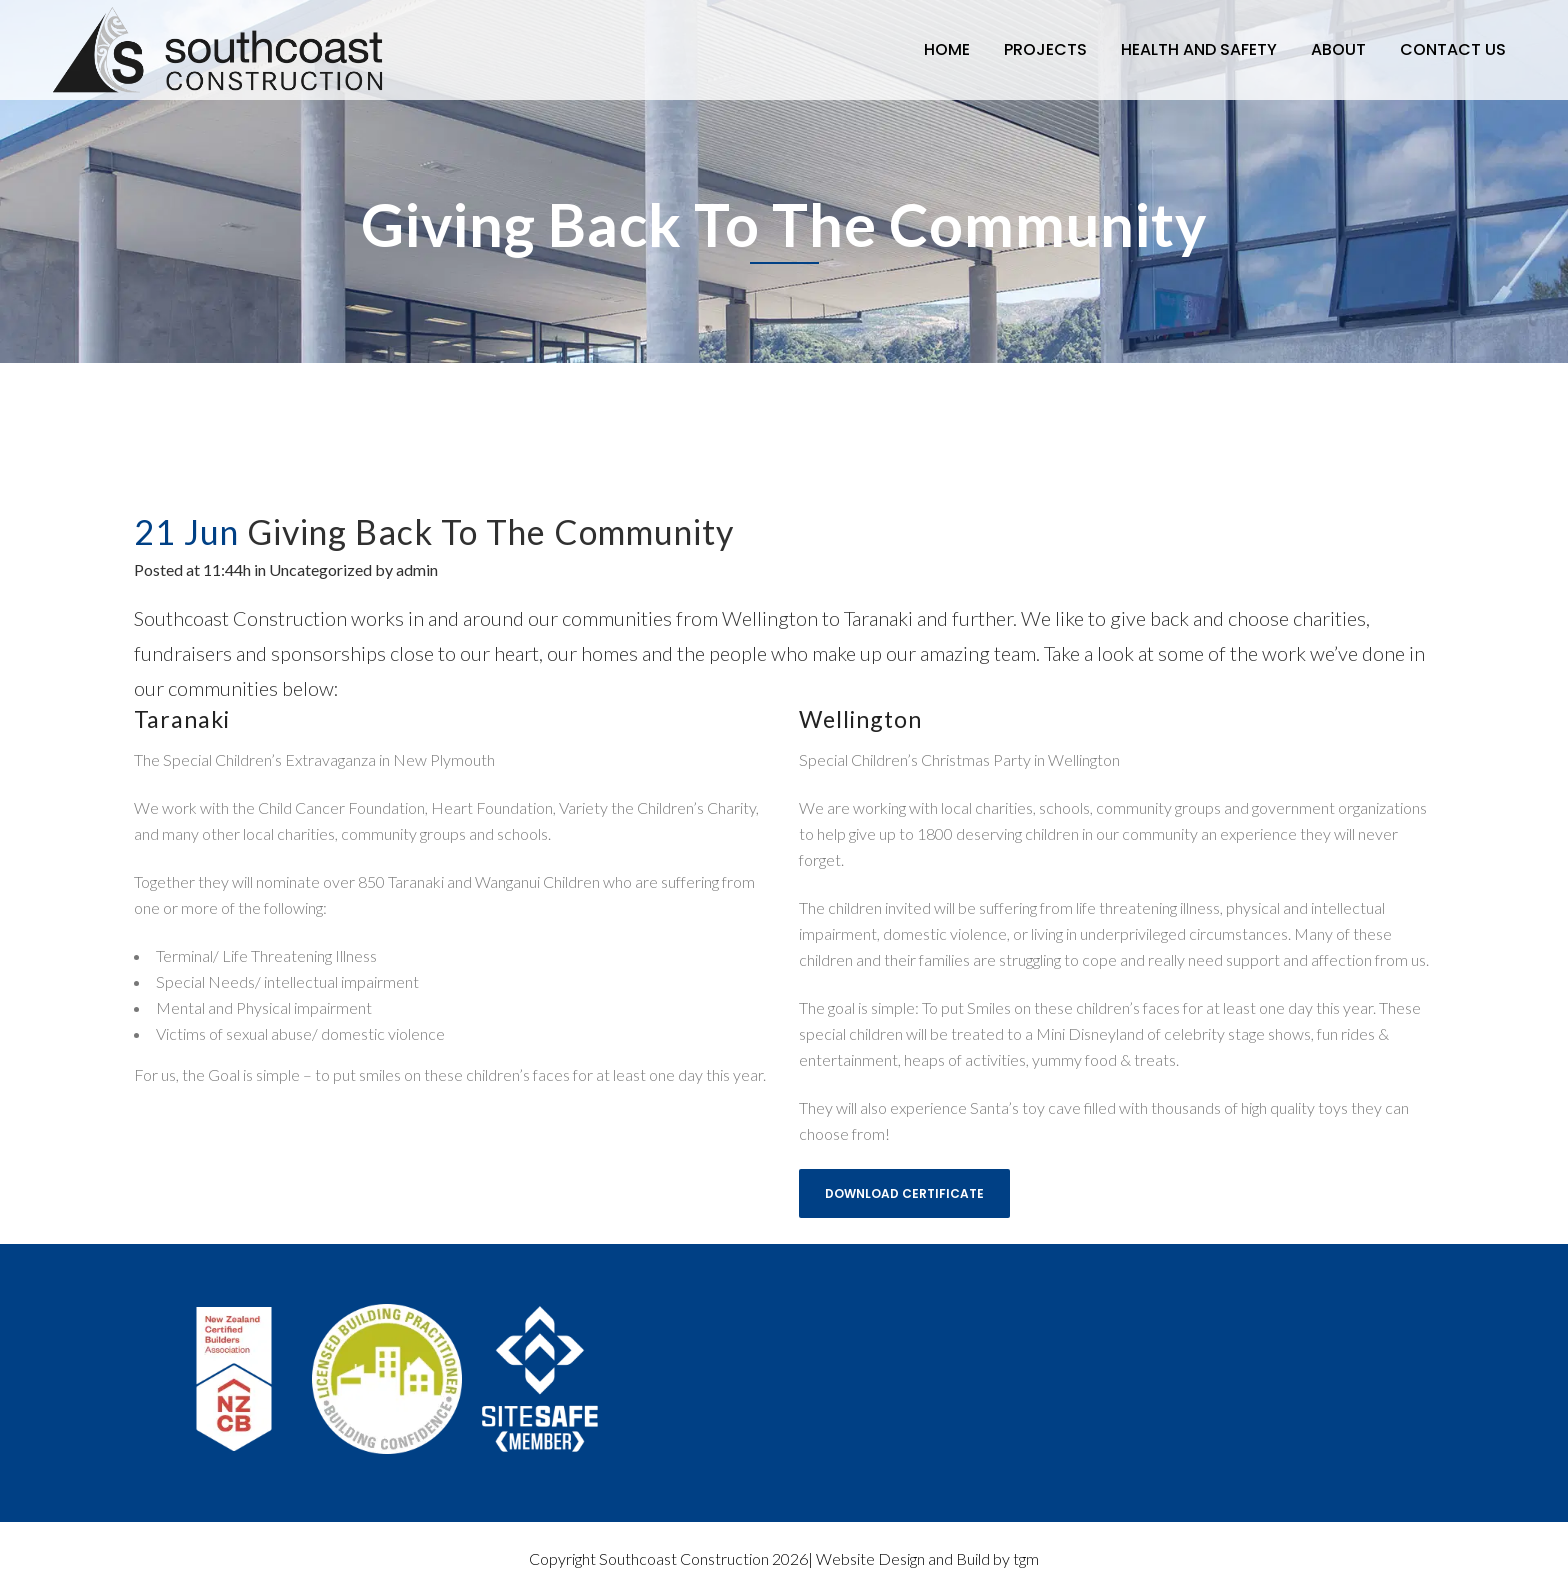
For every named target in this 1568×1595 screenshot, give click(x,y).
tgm (1026, 1558)
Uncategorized (320, 569)
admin (417, 569)
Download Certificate (904, 1193)
